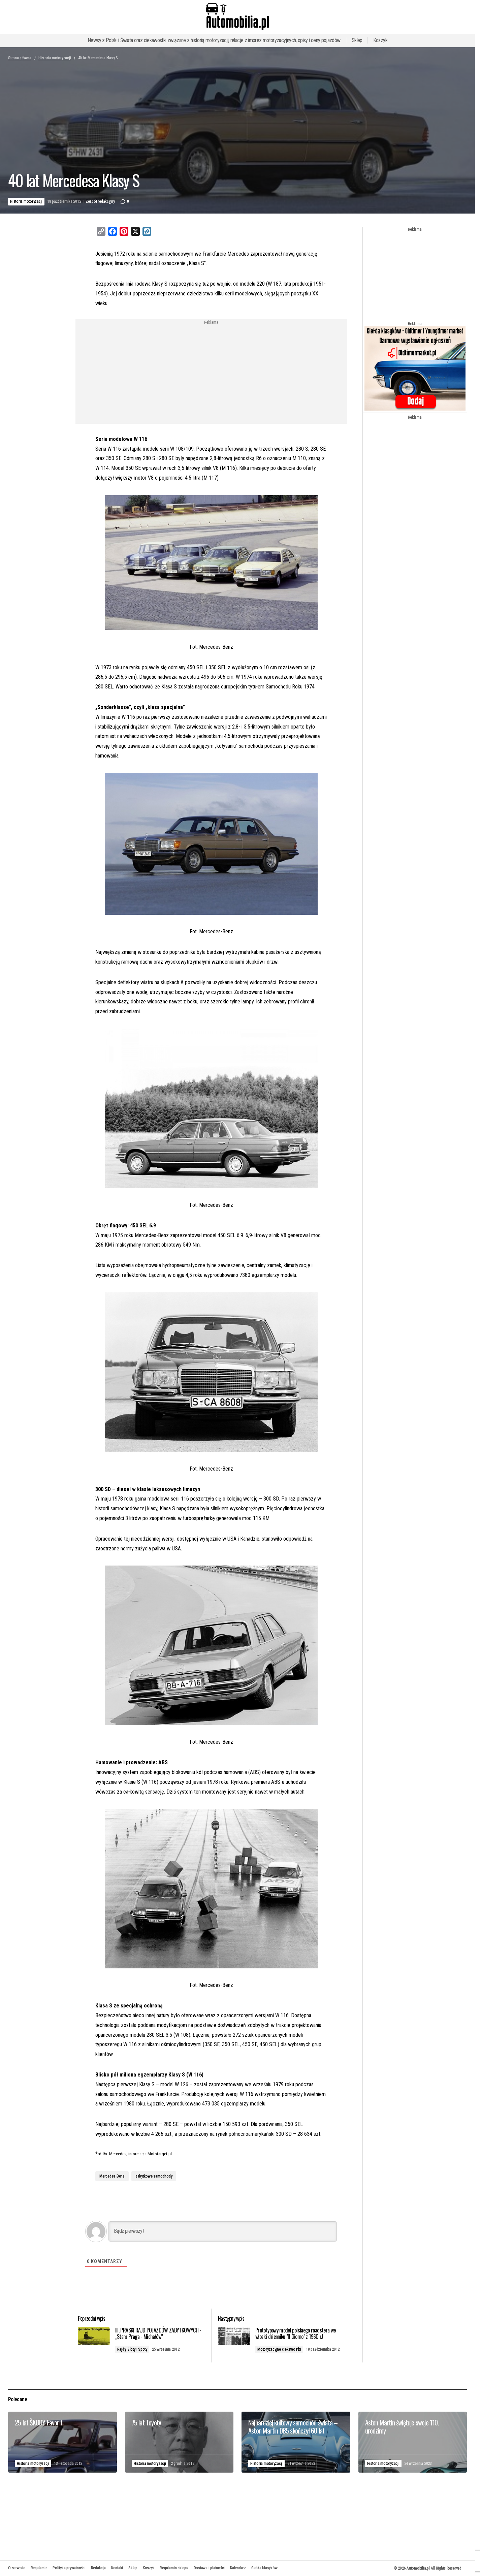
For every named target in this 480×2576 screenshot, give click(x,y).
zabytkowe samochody (153, 2176)
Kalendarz (238, 2568)
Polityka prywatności (69, 2568)
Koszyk (380, 40)
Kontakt (117, 2568)
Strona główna (19, 58)
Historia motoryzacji (54, 58)
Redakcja (98, 2568)
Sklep (357, 40)
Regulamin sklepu (174, 2568)
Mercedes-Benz (112, 2176)
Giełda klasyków (264, 2568)
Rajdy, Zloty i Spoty (144, 2356)
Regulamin (39, 2568)
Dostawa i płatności (209, 2568)
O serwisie (16, 2568)
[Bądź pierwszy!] (222, 2231)
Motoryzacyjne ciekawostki (286, 2356)
